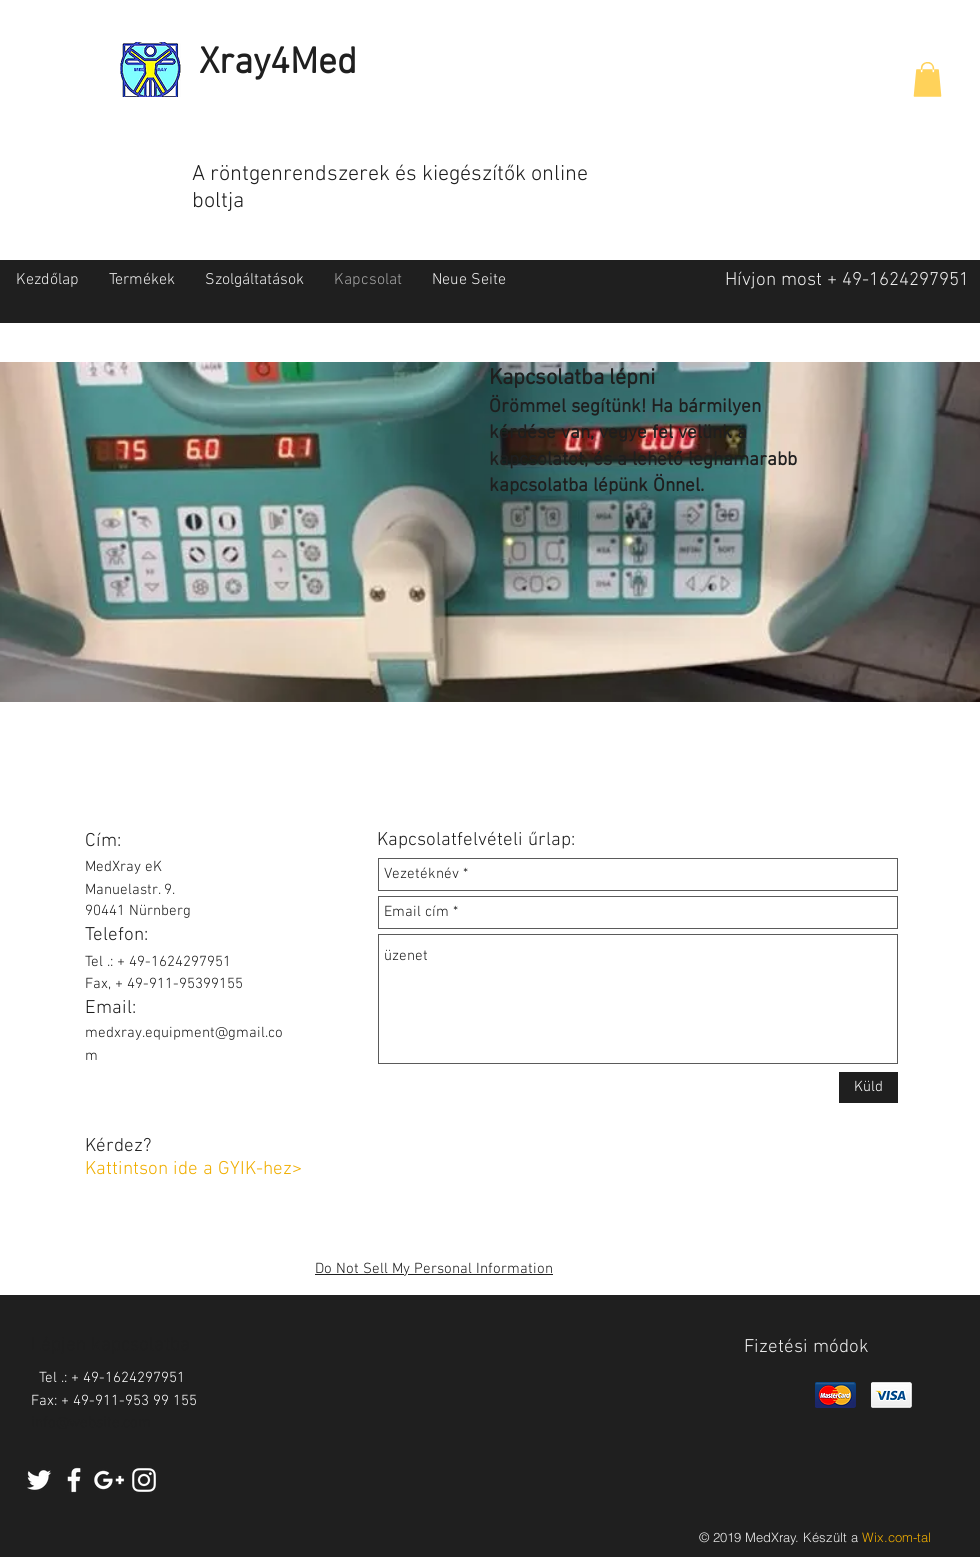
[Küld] (868, 1087)
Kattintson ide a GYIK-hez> (193, 1169)
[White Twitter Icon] (39, 1480)
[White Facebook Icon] (74, 1480)
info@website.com (91, 1423)
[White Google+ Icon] (109, 1480)
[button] (927, 79)
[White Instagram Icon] (144, 1480)
